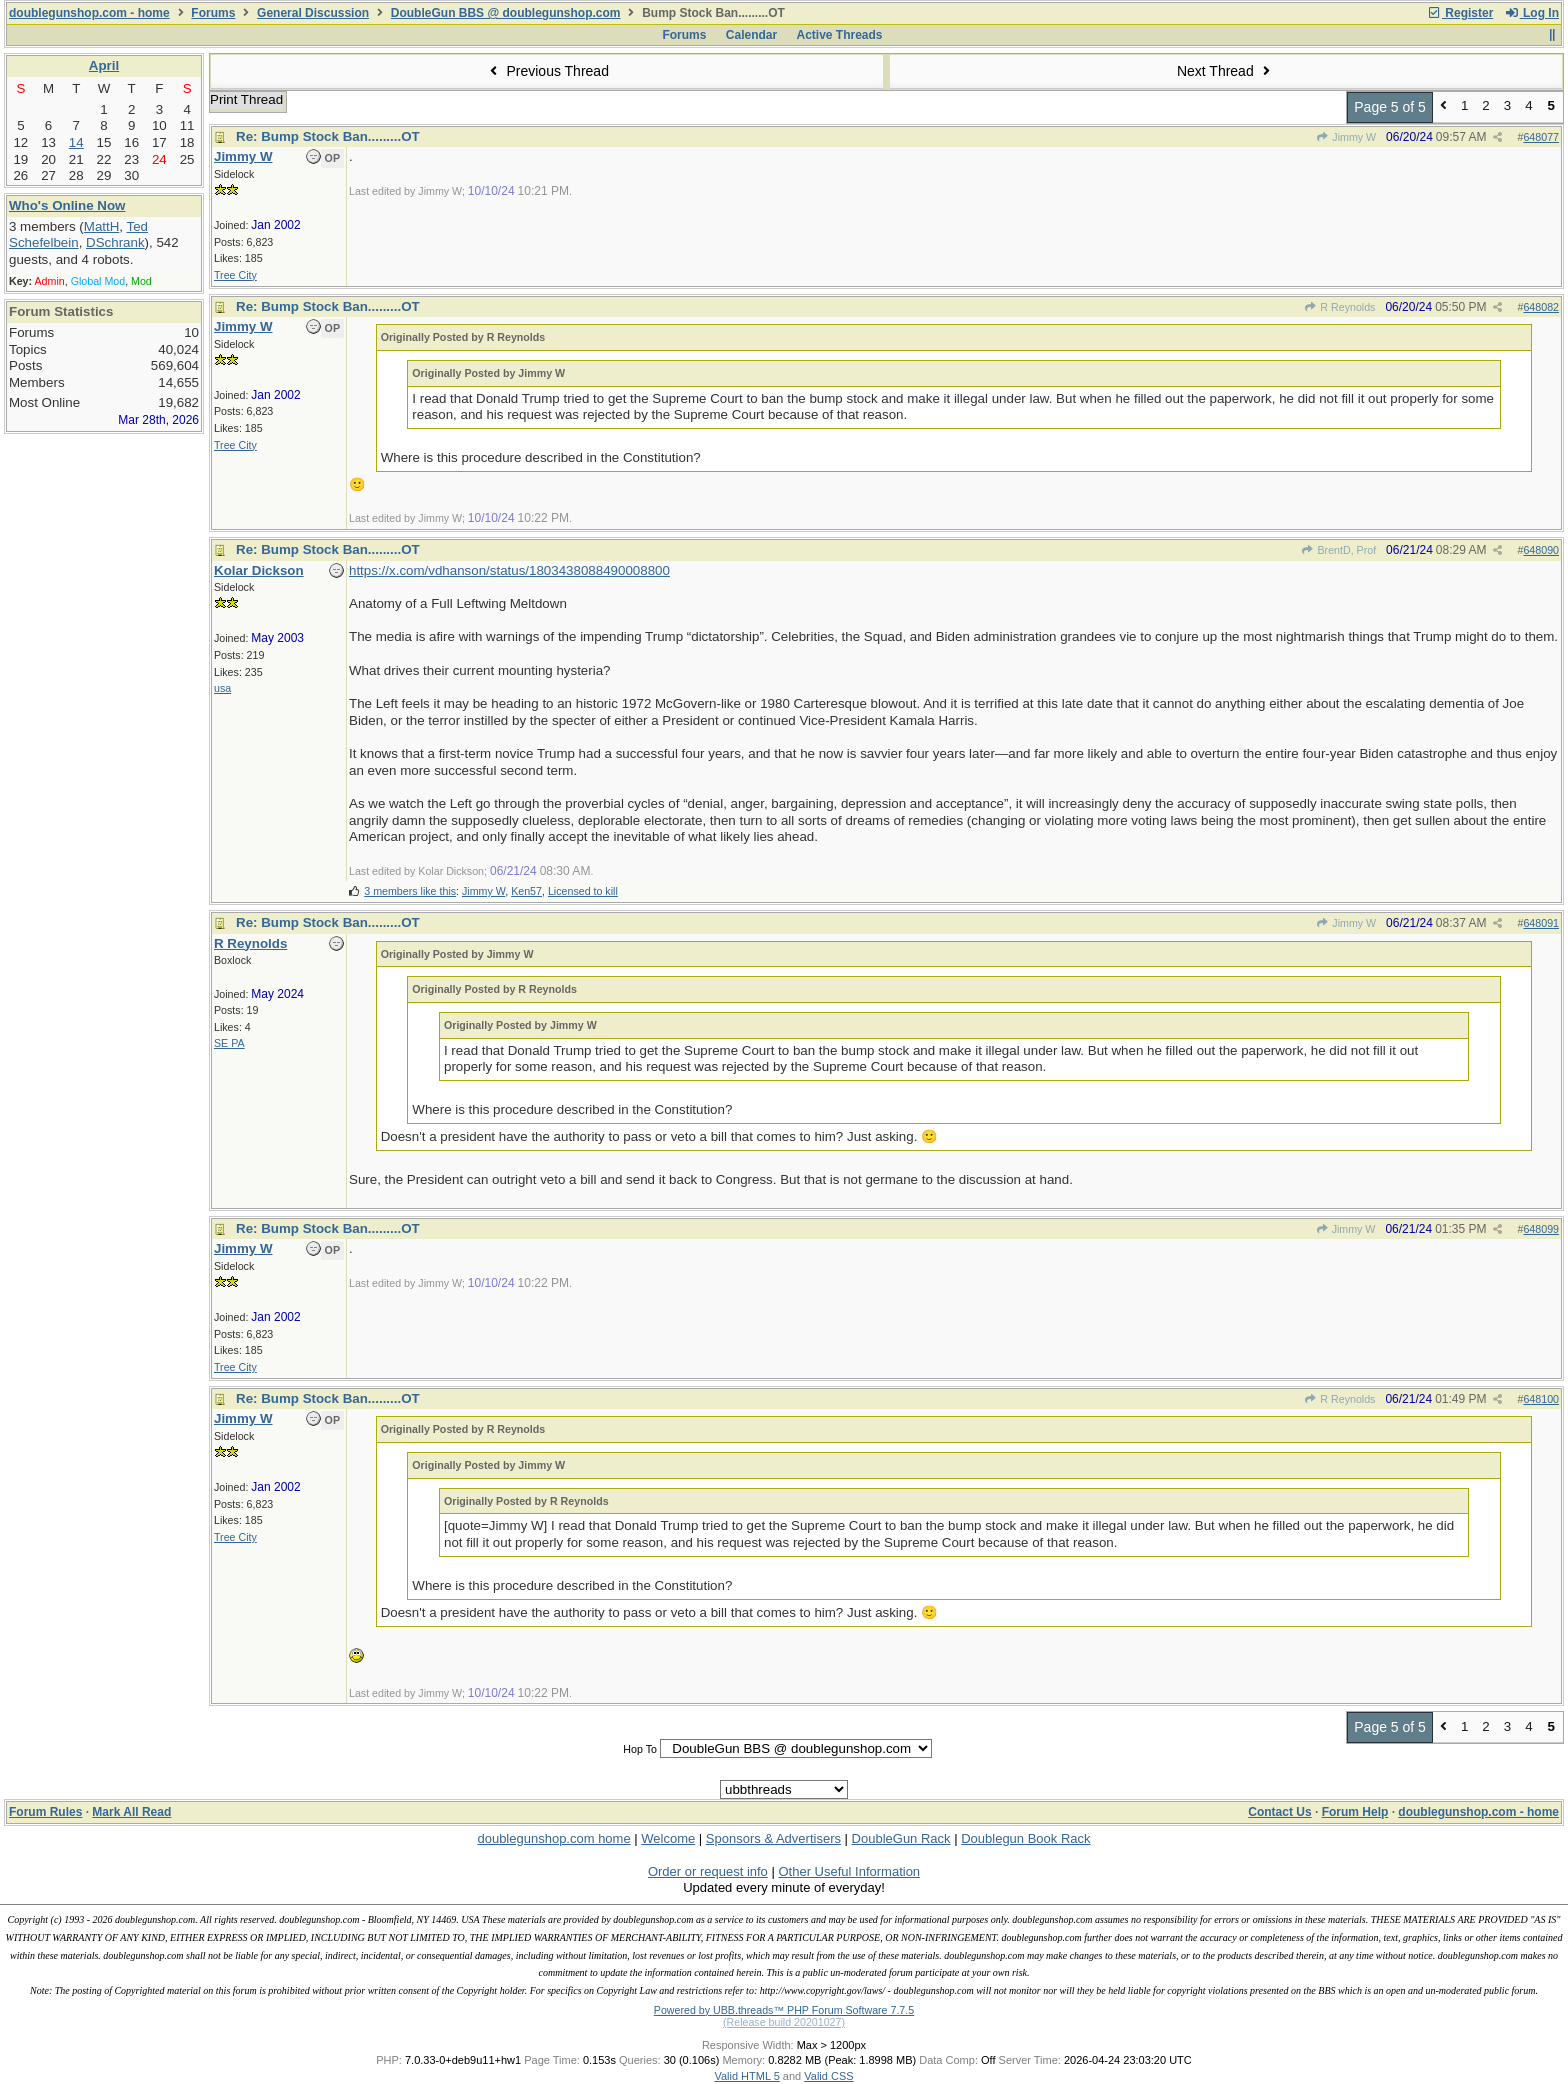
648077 (1541, 137)
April (104, 65)
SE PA (229, 1043)
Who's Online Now (67, 205)
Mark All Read (131, 1812)
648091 (1541, 923)
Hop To (640, 1749)
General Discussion (313, 13)
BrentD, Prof (1338, 550)
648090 (1541, 550)
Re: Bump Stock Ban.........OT (328, 136)
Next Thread (1226, 71)
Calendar (751, 35)
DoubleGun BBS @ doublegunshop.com (506, 13)
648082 (1541, 307)
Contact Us (1279, 1812)
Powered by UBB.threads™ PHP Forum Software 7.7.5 (784, 2010)
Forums (213, 13)
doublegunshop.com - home (89, 13)
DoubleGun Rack (901, 1838)
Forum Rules (45, 1812)
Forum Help (1355, 1812)
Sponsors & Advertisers (773, 1838)
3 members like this (410, 891)
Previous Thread (547, 71)
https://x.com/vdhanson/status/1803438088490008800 (509, 570)
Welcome (668, 1838)
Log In (1532, 13)
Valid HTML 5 (746, 2076)
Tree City (235, 275)
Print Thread (246, 99)
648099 (1541, 1229)
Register (1460, 13)
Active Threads (840, 35)
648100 (1541, 1399)
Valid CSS (828, 2076)
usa (222, 688)
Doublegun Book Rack (1025, 1838)
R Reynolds (1339, 307)
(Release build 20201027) (784, 2022)
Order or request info (708, 1871)
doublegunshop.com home (553, 1838)
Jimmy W (1346, 137)
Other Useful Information (849, 1871)
